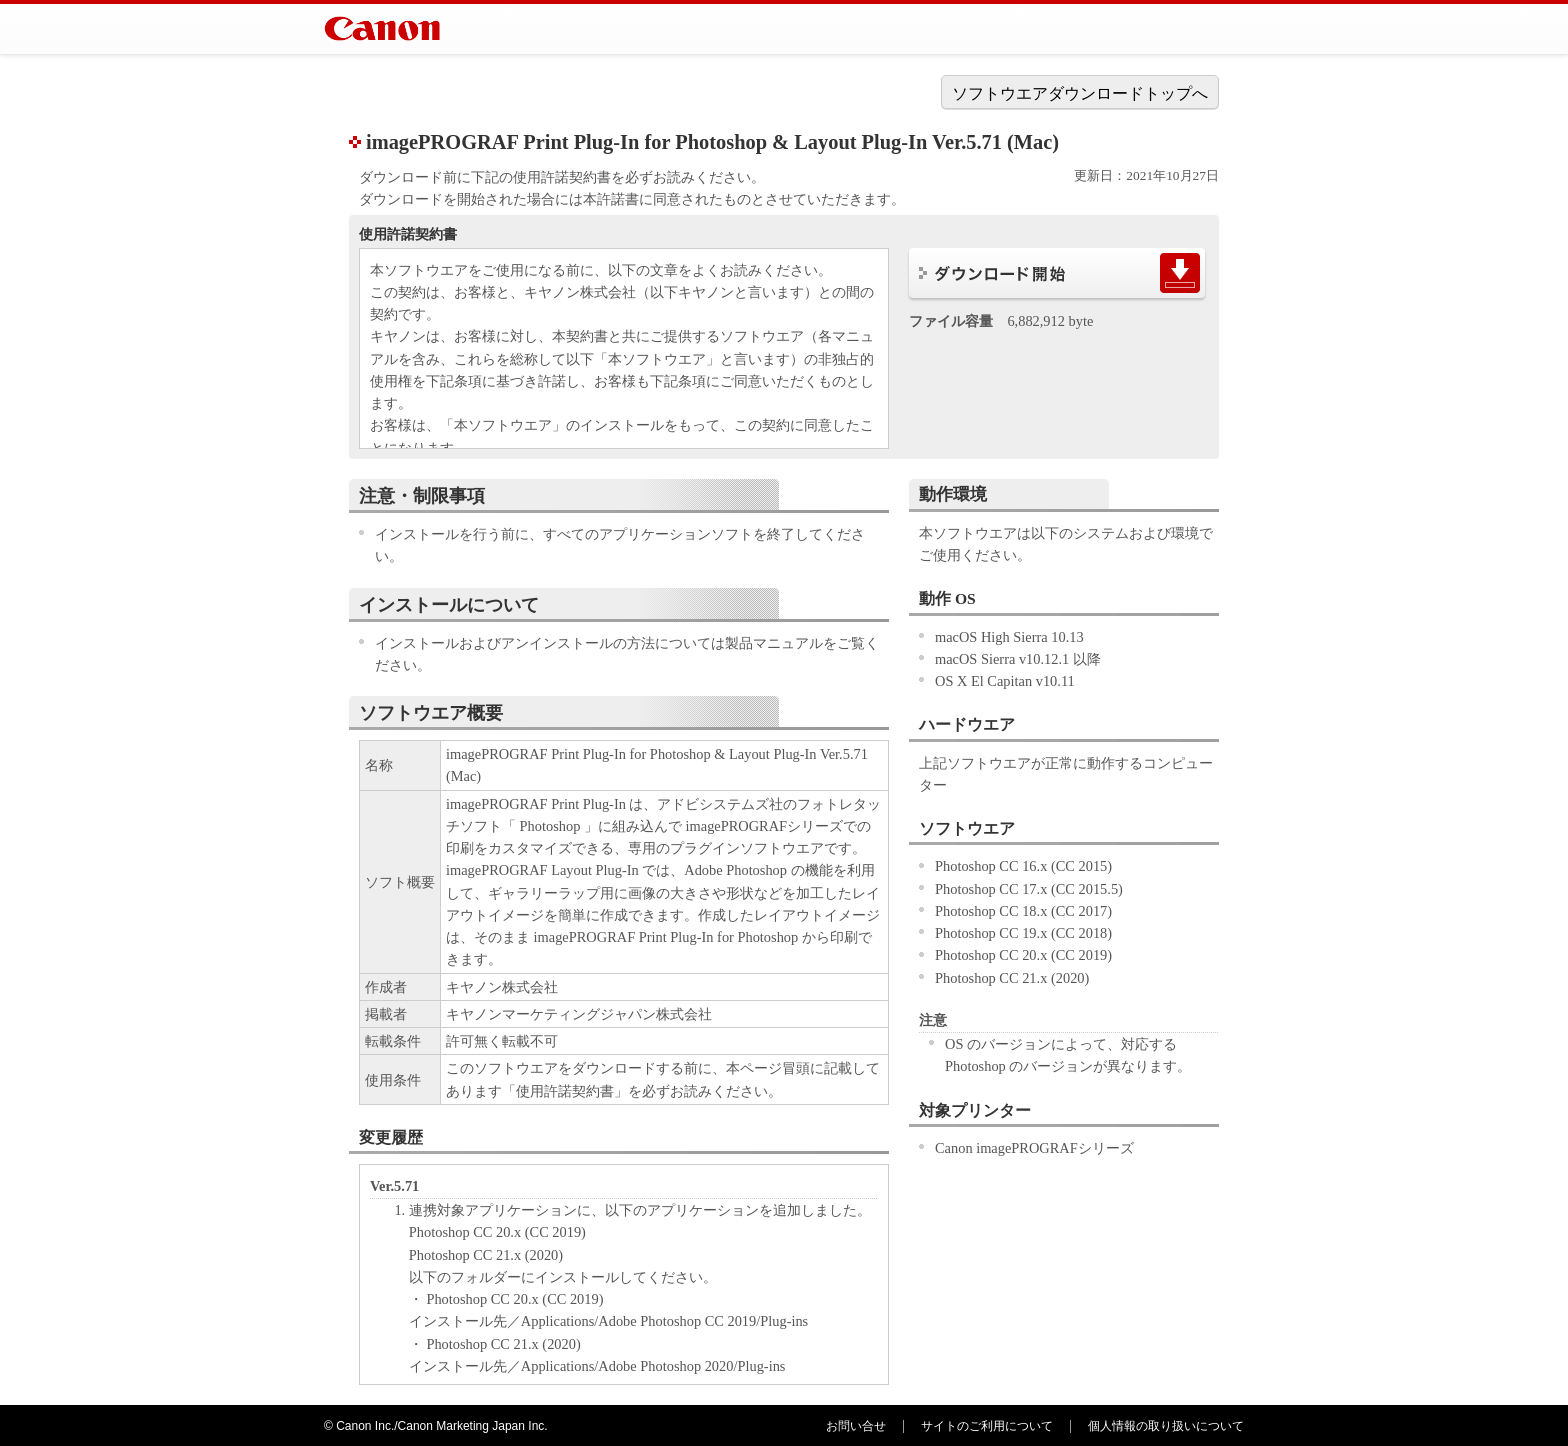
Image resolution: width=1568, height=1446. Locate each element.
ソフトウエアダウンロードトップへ (1080, 93)
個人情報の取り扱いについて (1166, 1426)
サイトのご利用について (987, 1426)
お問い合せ (856, 1426)
